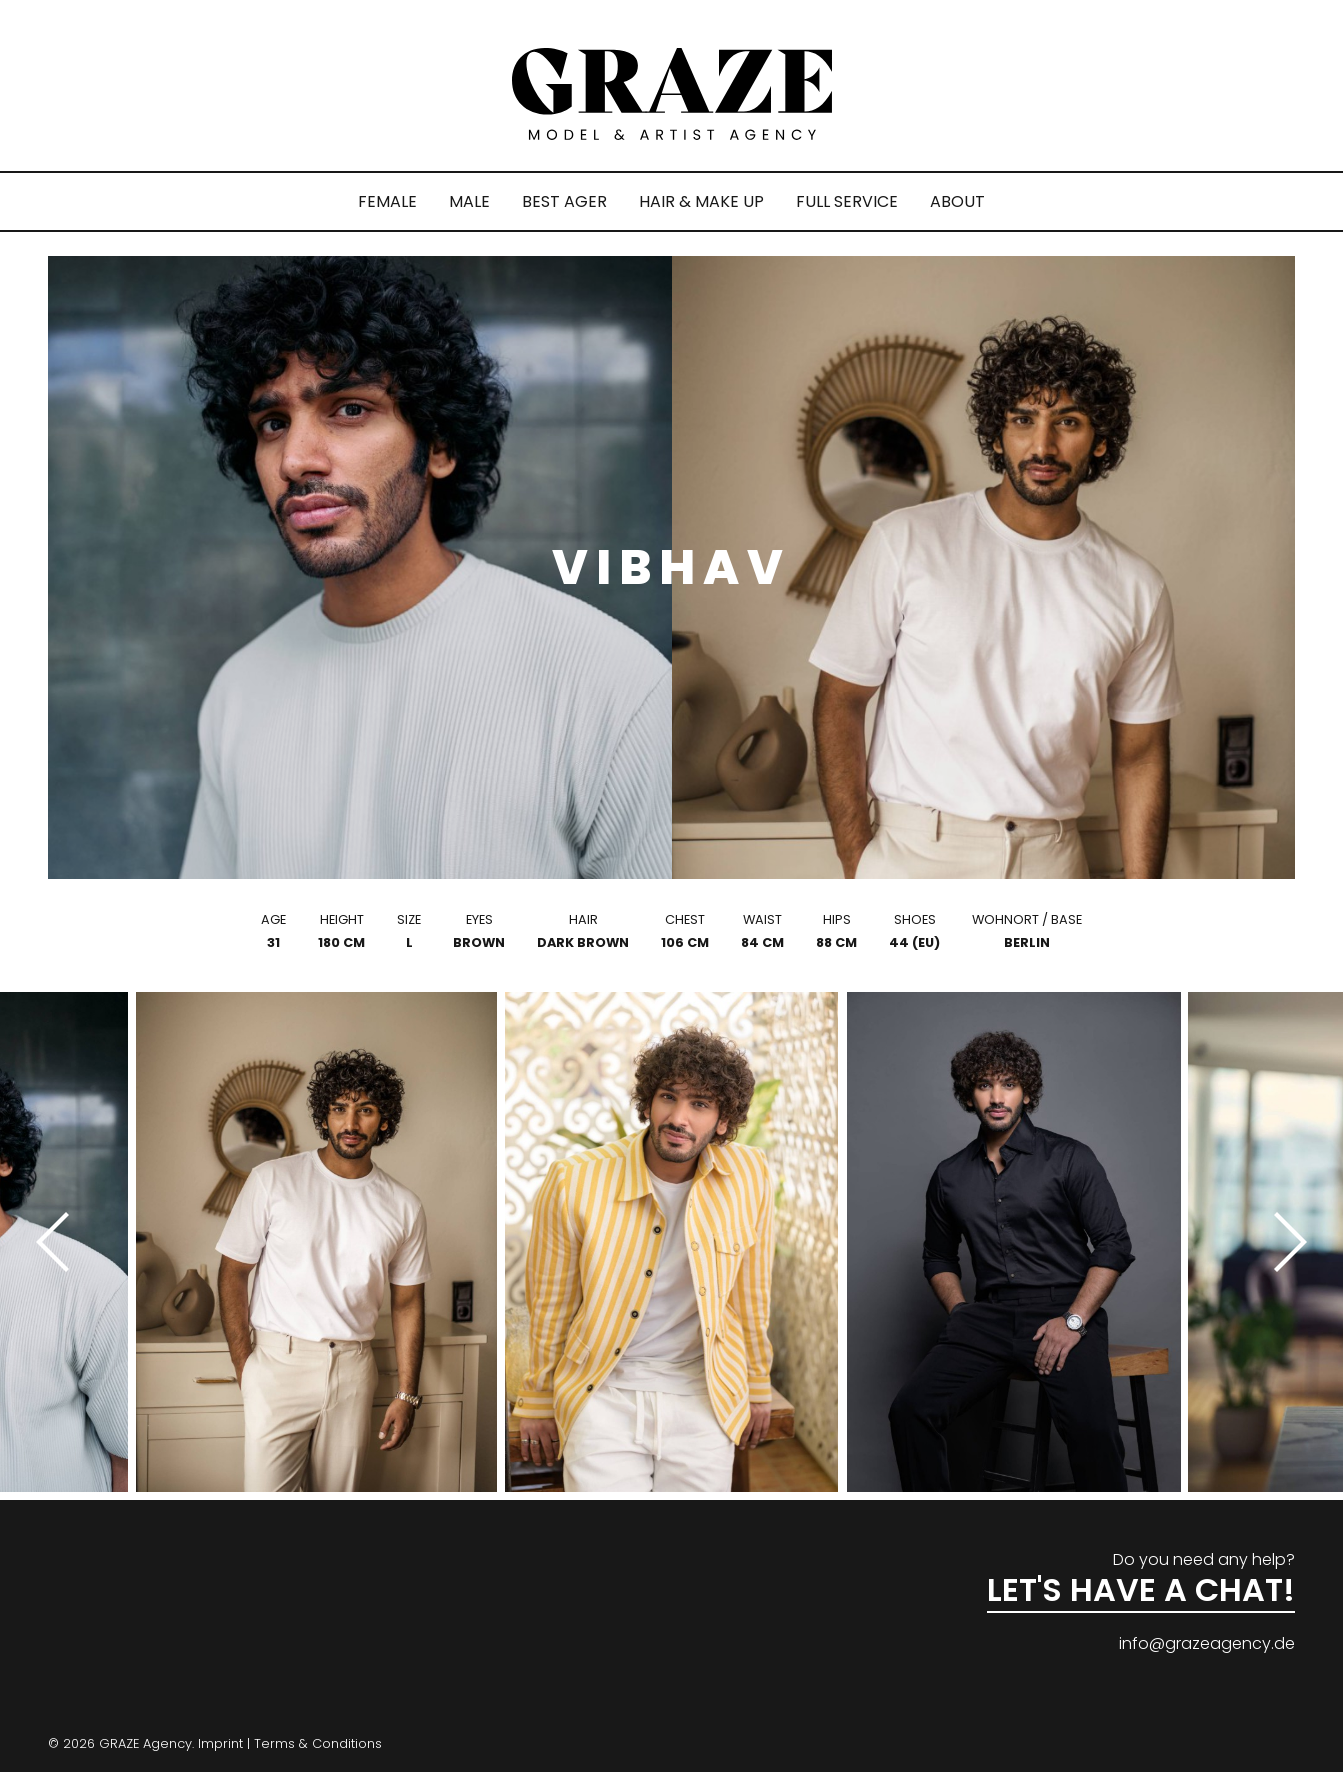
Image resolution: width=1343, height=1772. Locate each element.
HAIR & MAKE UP (701, 201)
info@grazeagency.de (1207, 1643)
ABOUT (957, 201)
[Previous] (60, 1242)
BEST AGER (564, 201)
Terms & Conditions (318, 1743)
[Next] (1283, 1242)
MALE (469, 201)
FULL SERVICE (847, 201)
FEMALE (387, 201)
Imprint (220, 1743)
